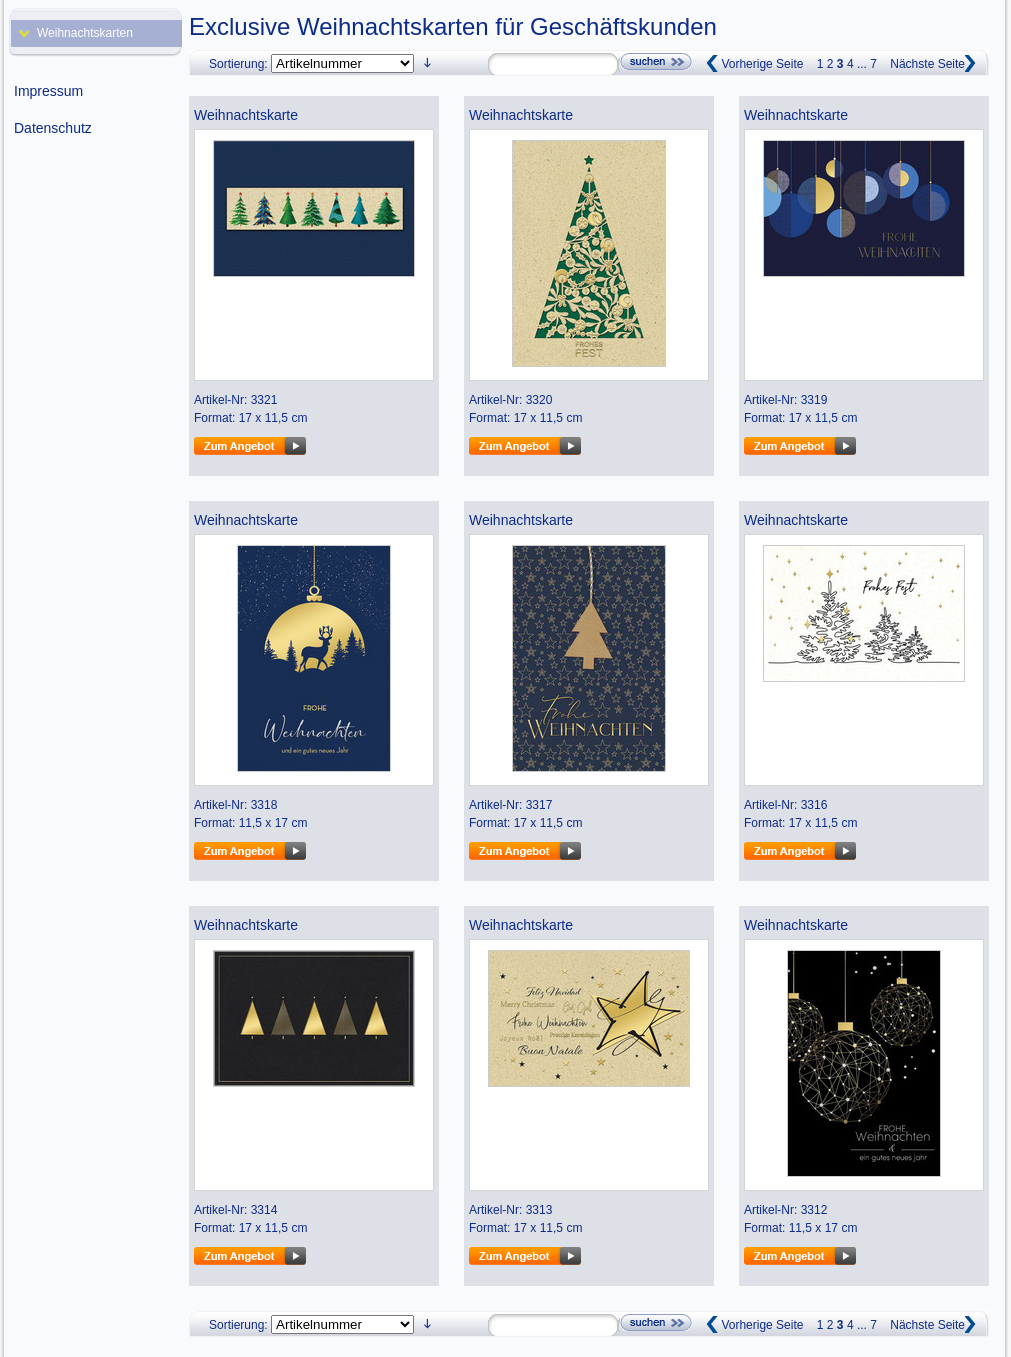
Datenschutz (53, 128)
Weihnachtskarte (246, 115)
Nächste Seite (927, 64)
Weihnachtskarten (85, 33)
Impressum (48, 91)
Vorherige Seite (762, 64)
